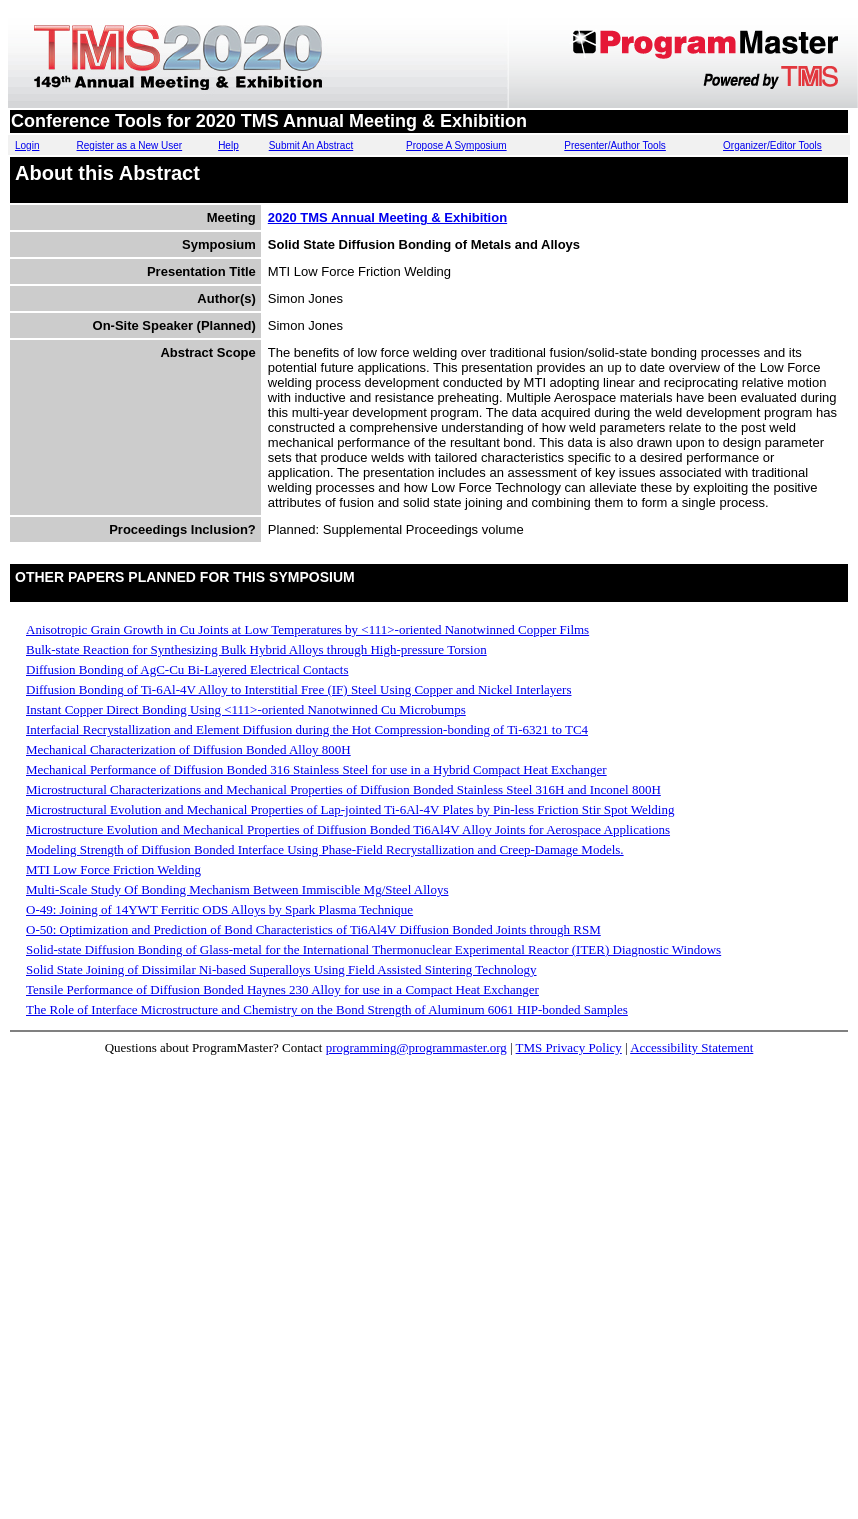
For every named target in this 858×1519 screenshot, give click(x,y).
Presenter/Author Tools (615, 145)
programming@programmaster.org (416, 1047)
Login (27, 145)
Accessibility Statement (691, 1047)
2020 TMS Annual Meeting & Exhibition (387, 217)
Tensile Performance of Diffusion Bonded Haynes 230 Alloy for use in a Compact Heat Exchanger (282, 989)
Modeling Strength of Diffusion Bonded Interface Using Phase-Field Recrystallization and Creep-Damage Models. (325, 849)
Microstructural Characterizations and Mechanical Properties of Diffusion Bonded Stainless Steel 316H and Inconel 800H (343, 789)
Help (228, 145)
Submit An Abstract (311, 145)
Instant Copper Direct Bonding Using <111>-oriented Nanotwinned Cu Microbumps (246, 709)
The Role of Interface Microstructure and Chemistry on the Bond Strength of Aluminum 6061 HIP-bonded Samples (327, 1009)
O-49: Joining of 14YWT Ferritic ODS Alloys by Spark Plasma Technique (219, 909)
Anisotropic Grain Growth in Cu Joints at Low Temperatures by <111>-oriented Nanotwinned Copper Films (307, 629)
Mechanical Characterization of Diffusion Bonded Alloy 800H (188, 749)
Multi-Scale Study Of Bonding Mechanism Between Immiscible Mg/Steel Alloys (237, 889)
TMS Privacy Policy (569, 1047)
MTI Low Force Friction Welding (113, 869)
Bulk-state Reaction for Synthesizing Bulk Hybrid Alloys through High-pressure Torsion (256, 649)
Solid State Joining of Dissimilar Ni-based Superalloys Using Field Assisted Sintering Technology (281, 969)
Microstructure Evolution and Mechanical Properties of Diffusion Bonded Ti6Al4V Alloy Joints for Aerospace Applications (348, 829)
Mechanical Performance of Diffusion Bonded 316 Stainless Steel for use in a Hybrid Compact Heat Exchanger (316, 769)
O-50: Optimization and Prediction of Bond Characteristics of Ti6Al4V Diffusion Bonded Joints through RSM (313, 929)
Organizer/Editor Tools (772, 145)
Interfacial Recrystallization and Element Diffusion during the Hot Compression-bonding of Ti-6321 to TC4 (307, 729)
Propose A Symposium (456, 145)
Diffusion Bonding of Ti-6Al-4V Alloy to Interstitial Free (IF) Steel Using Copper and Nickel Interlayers (298, 689)
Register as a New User (130, 145)
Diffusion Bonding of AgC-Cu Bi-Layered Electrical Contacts (187, 669)
